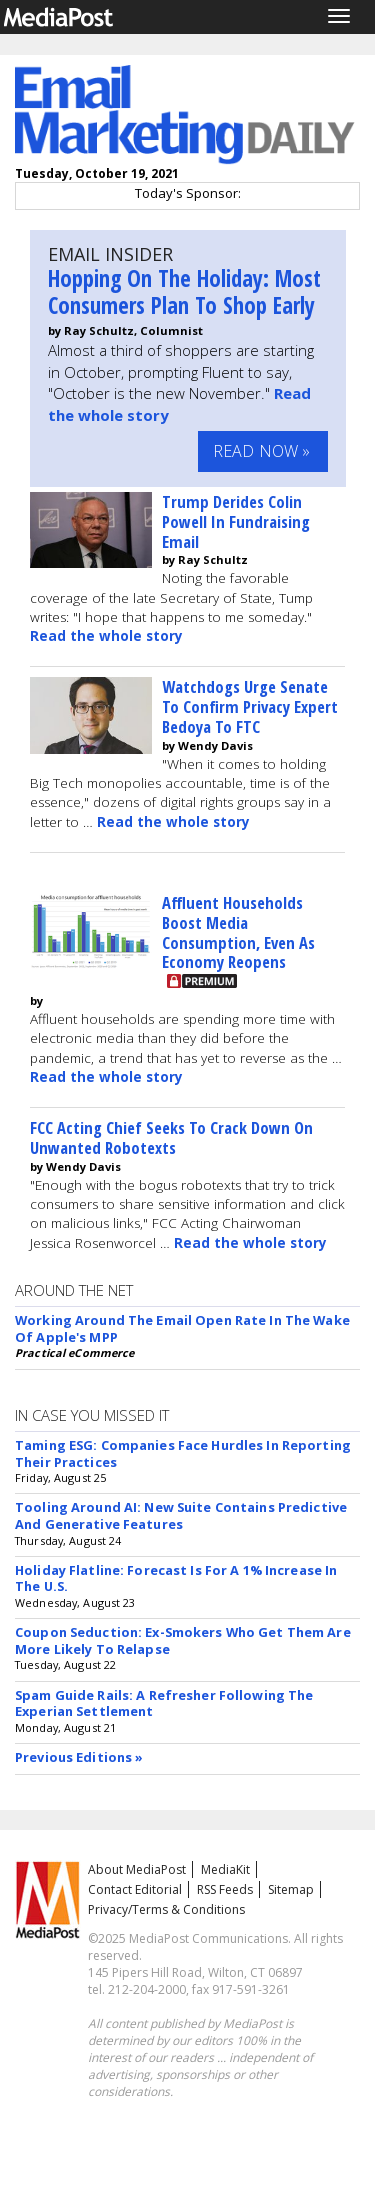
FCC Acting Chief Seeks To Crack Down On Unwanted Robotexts (171, 1137)
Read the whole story (106, 636)
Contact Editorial (135, 1889)
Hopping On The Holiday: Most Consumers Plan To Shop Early (184, 292)
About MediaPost (137, 1869)
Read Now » (262, 451)
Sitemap (291, 1889)
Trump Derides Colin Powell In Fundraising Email (236, 521)
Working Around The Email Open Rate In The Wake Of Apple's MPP (182, 1328)
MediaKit (225, 1869)
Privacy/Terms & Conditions (166, 1909)
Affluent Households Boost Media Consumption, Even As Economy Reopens (238, 932)
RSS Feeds (225, 1889)
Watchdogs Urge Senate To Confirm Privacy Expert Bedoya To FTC (250, 706)
